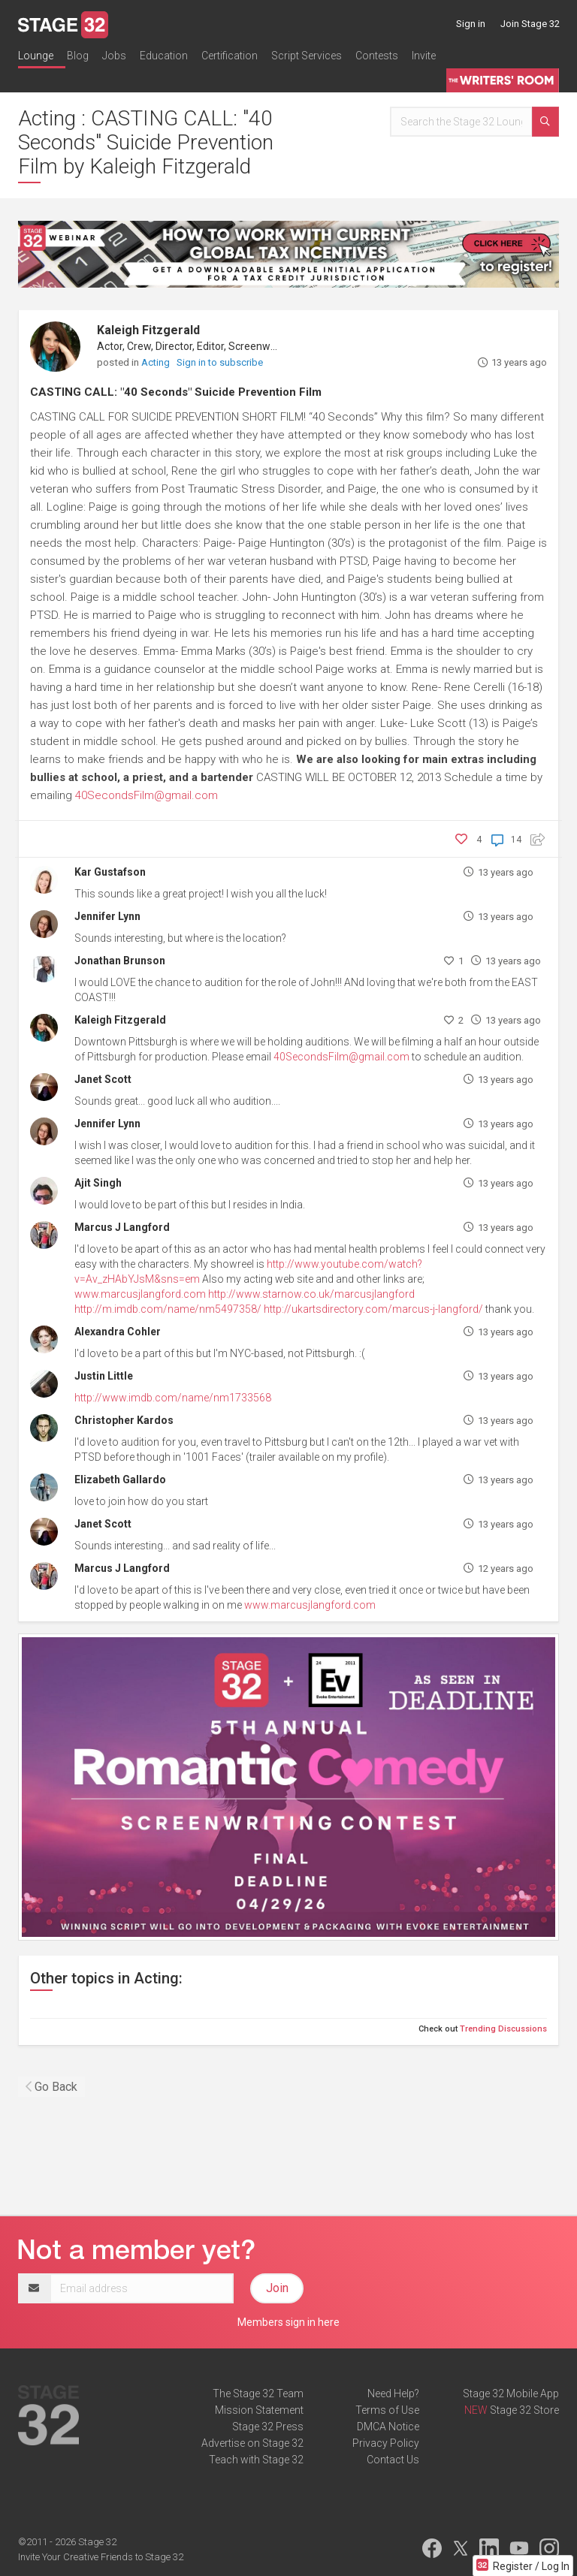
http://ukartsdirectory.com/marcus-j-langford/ (373, 1309)
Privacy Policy (385, 2443)
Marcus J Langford (122, 1227)
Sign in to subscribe (220, 362)
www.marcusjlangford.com (140, 1294)
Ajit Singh (98, 1183)
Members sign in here (288, 2322)
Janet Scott (102, 1079)
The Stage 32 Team (258, 2393)
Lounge (35, 56)
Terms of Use (387, 2410)
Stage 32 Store (524, 2410)
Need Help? (393, 2393)
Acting (156, 362)
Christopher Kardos (124, 1420)
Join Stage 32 (530, 23)
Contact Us (393, 2460)
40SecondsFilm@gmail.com (146, 795)
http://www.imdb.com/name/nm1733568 (172, 1398)
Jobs (114, 56)
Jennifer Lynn (107, 916)
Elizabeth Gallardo (120, 1480)
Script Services (306, 56)
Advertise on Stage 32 (252, 2443)
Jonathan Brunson (119, 961)
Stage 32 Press (268, 2427)
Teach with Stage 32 (256, 2460)
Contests (376, 56)
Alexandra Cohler (117, 1332)
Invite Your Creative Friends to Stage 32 (100, 2556)
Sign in (470, 23)
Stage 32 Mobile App (511, 2393)
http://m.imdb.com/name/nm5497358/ (167, 1309)
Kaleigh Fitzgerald (148, 330)
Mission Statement (259, 2410)
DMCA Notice (388, 2427)
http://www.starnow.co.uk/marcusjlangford (311, 1294)
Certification (229, 56)
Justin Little (103, 1376)
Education (164, 56)
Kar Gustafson (110, 872)
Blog (78, 56)
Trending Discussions (503, 2029)
